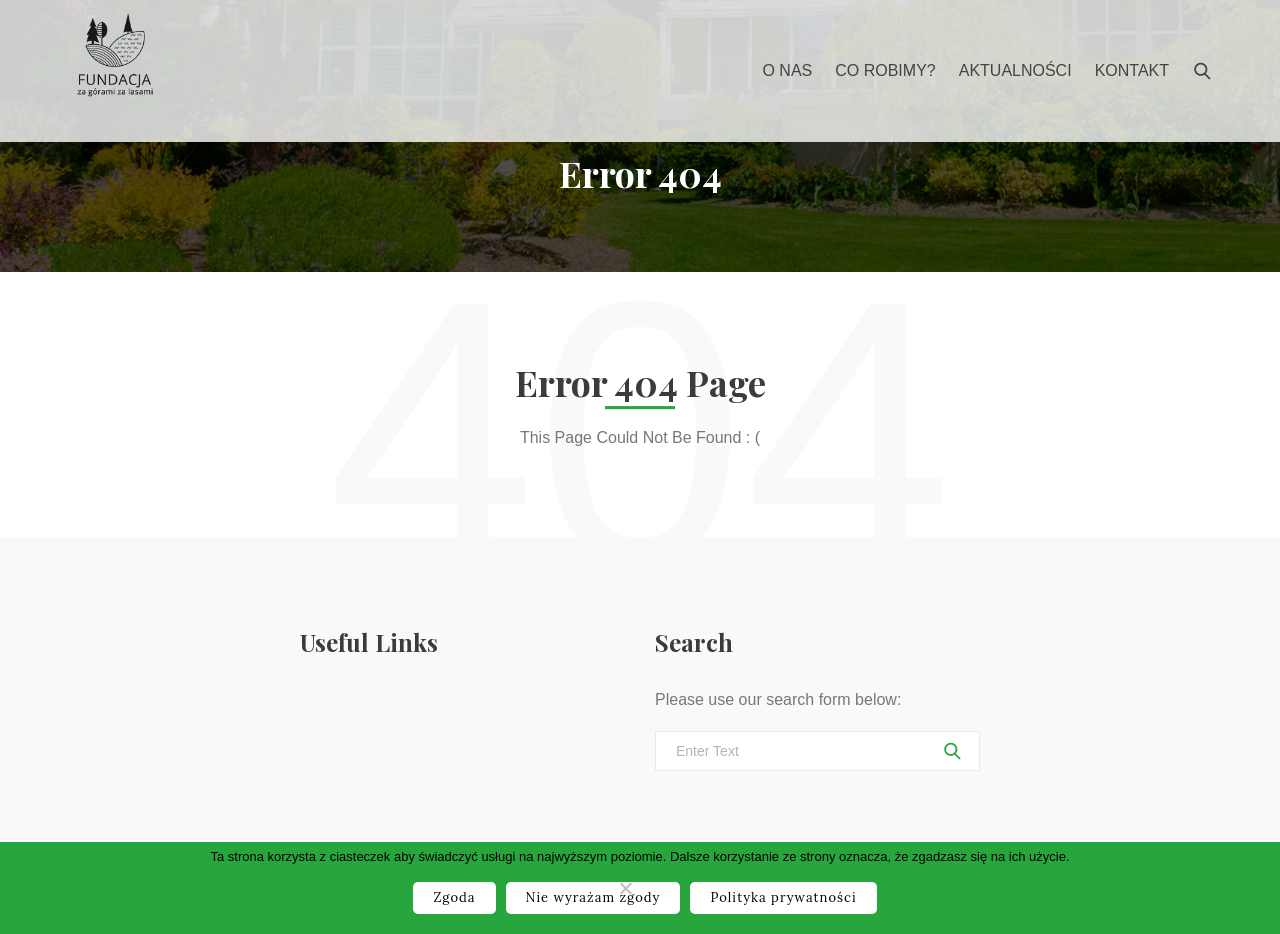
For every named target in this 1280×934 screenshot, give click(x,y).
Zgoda (454, 897)
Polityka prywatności (783, 897)
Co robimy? (885, 70)
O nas (787, 70)
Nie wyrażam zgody (593, 897)
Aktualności (1015, 70)
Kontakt (1132, 70)
